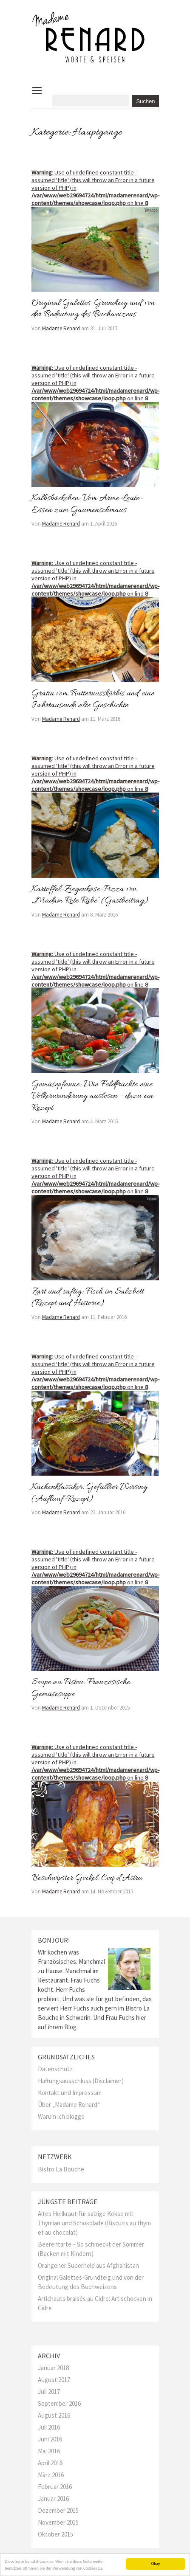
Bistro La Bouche (61, 2169)
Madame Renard (61, 328)
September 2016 (59, 2403)
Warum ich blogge (61, 2116)
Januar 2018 (53, 2368)
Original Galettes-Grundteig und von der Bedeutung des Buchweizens (93, 309)
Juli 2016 (49, 2427)
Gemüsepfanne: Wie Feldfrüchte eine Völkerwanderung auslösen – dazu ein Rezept (92, 1096)
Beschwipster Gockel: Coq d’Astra (86, 1878)
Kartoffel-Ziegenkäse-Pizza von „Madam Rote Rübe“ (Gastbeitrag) (90, 895)
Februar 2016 (55, 2487)
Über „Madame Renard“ (69, 2105)
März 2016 (51, 2475)
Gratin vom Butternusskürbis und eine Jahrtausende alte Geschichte (92, 699)
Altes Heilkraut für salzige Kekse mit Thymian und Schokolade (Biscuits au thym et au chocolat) (94, 2223)
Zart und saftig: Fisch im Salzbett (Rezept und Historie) (87, 1298)
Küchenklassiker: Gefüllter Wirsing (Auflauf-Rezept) (89, 1493)
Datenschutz (55, 2069)
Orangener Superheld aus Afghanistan (88, 2265)
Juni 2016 (50, 2439)
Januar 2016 (53, 2498)
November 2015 (58, 2522)
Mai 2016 (49, 2451)
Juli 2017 (49, 2392)
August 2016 (54, 2415)
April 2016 (50, 2463)
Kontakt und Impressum (70, 2093)
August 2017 (54, 2380)
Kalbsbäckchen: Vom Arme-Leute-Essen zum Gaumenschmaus (87, 504)
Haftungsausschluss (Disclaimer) (81, 2081)
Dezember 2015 (58, 2510)
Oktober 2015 (55, 2534)
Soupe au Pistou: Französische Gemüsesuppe (80, 1688)
